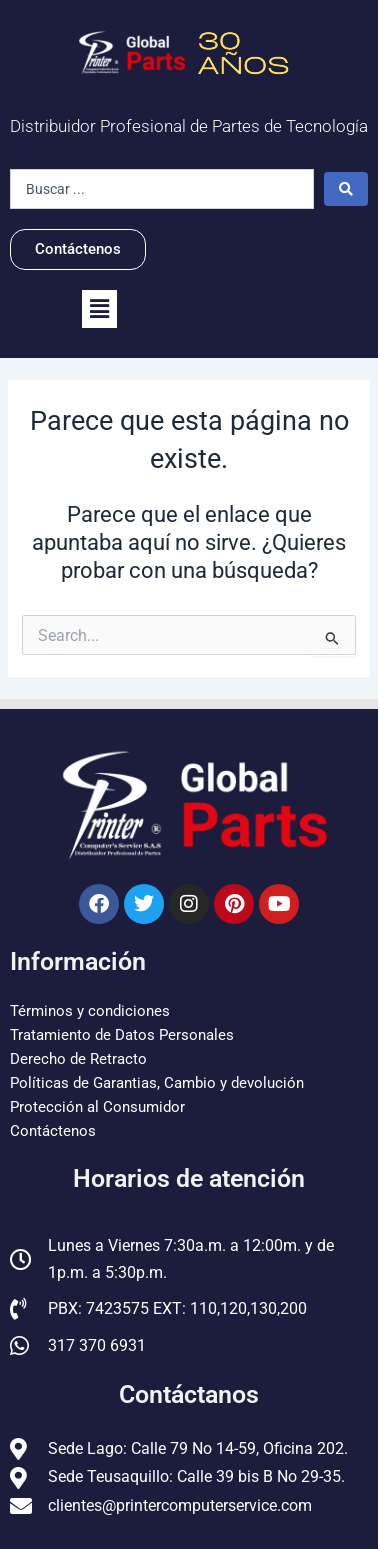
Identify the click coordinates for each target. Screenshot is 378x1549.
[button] (99, 309)
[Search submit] (346, 189)
